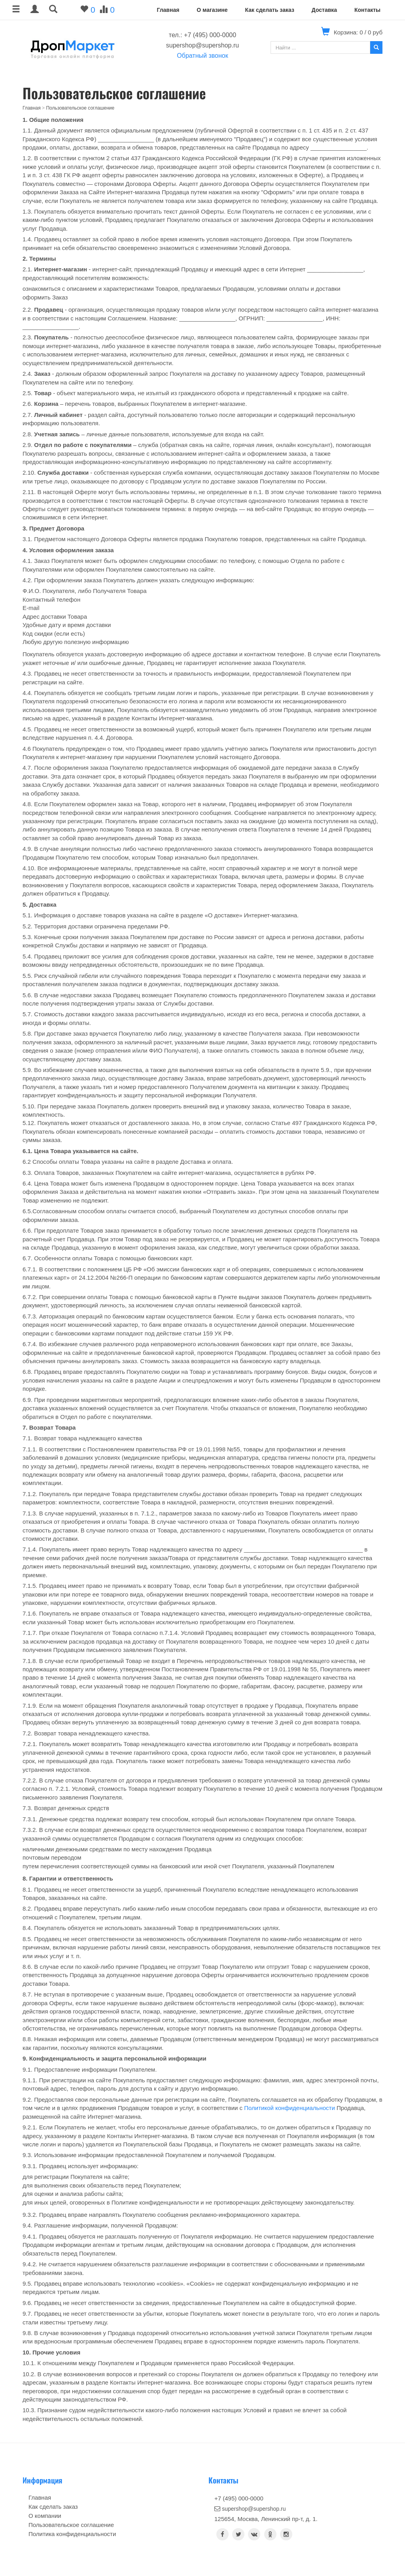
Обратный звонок (202, 55)
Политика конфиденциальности (72, 2534)
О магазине (212, 10)
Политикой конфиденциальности (289, 2107)
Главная (168, 10)
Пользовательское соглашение (71, 2524)
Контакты (367, 10)
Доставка (324, 10)
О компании (44, 2515)
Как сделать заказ (269, 10)
